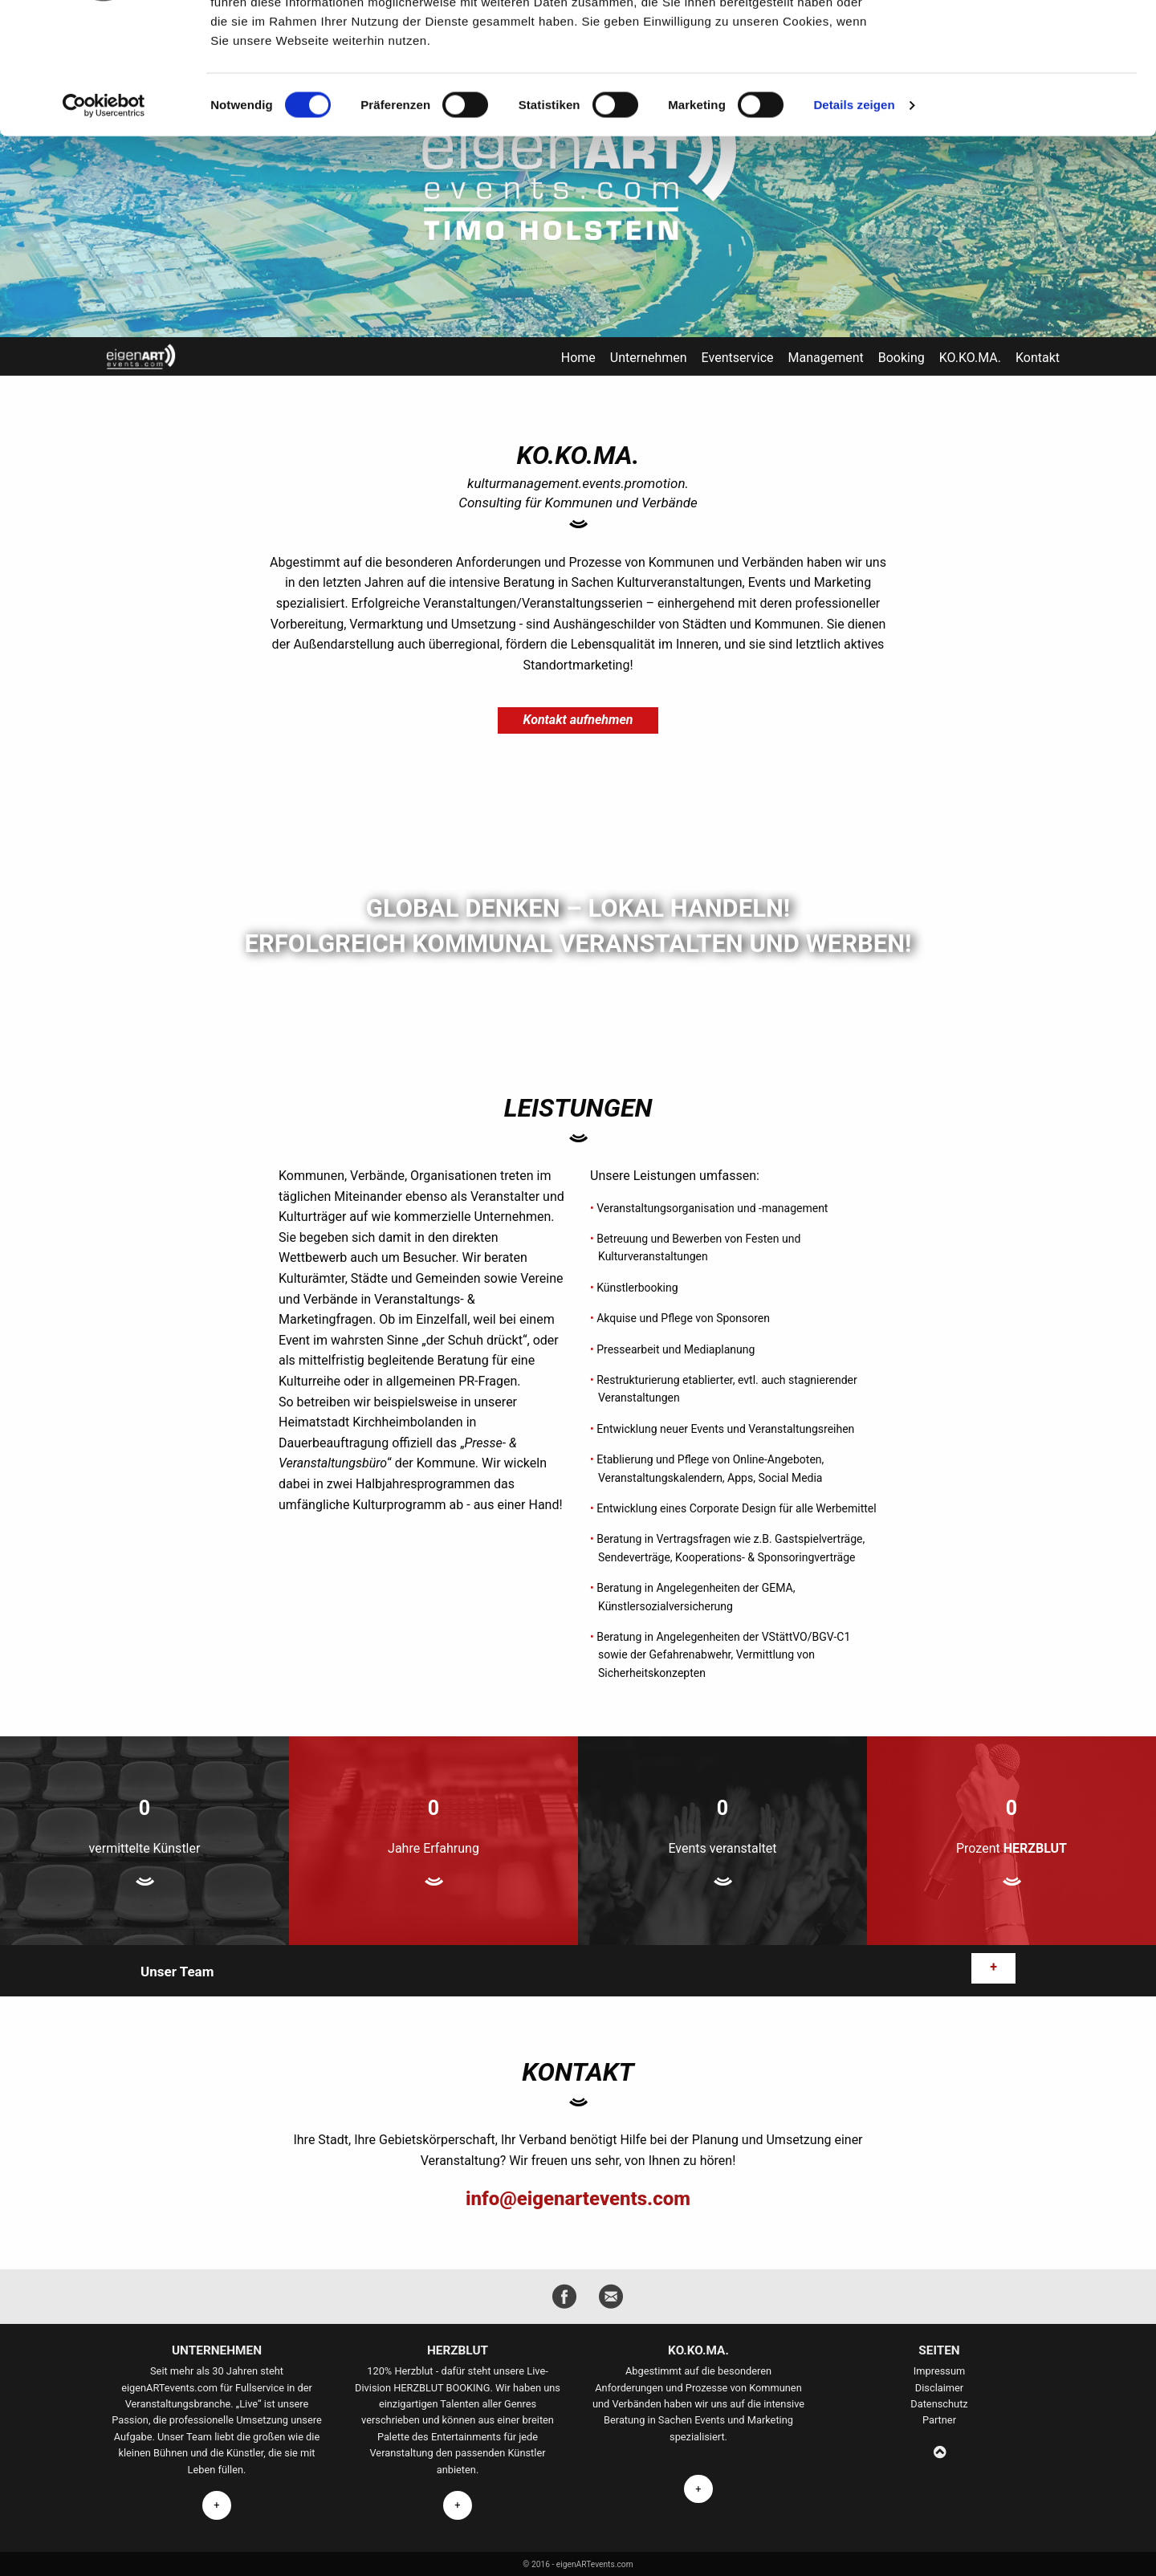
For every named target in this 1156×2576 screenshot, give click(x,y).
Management (825, 357)
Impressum (939, 2371)
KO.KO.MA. (970, 357)
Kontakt (1038, 357)
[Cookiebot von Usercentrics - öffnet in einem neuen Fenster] (104, 220)
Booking (901, 357)
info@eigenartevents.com (578, 2198)
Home (578, 357)
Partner (939, 2420)
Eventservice (738, 357)
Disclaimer (939, 2388)
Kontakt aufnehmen (578, 719)
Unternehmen (648, 357)
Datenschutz (938, 2404)
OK (1022, 39)
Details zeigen (853, 219)
